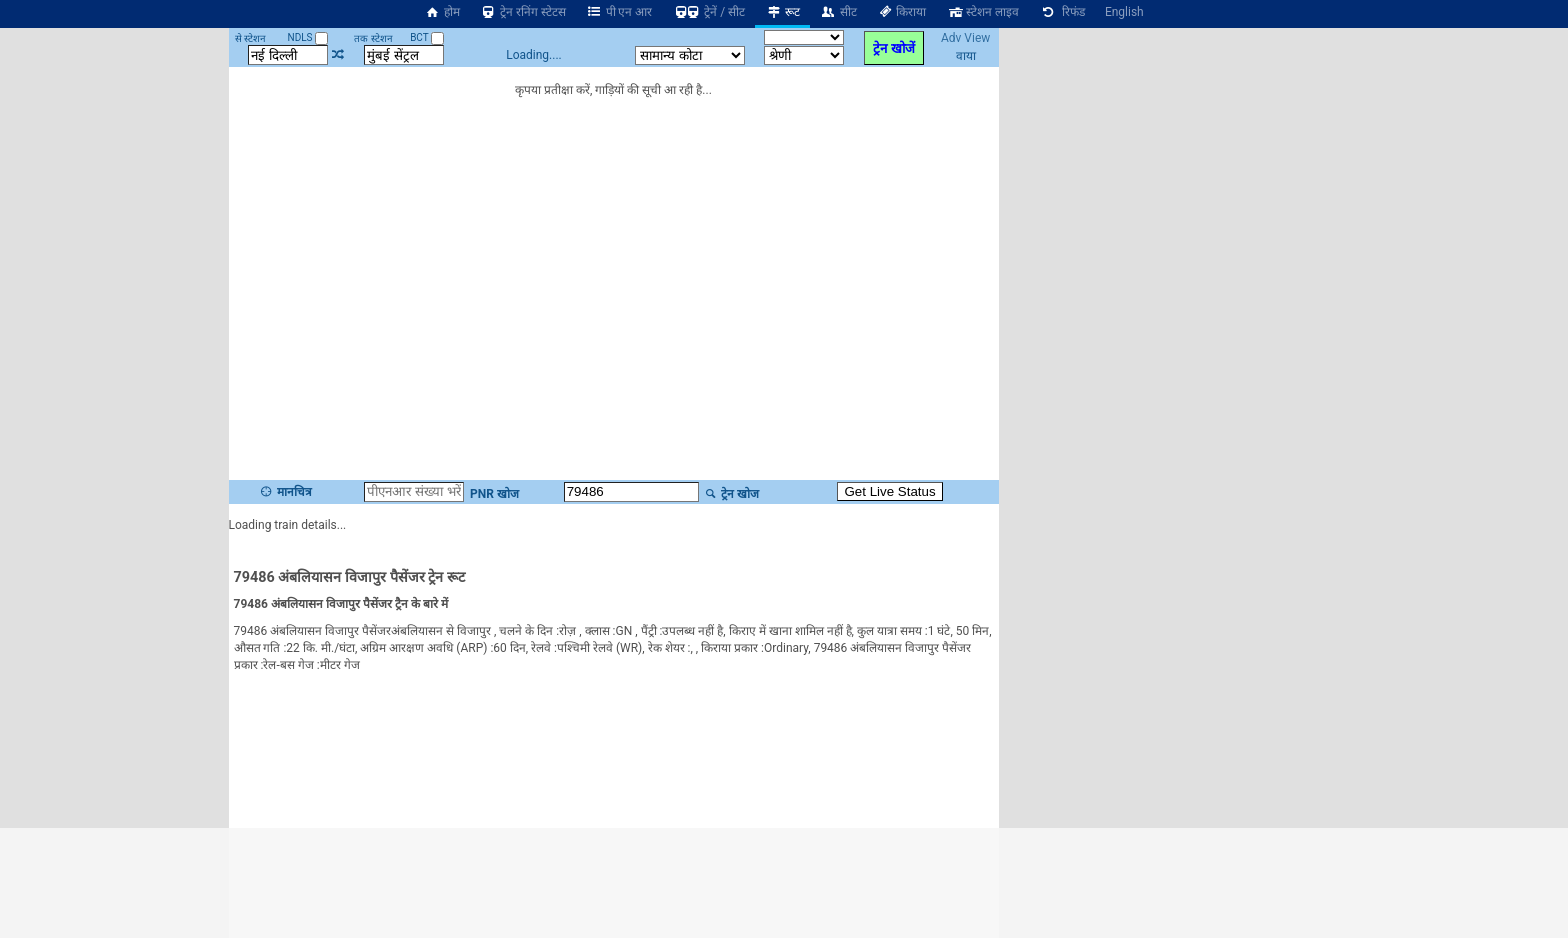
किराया (902, 12)
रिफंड (1062, 12)
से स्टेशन (250, 38)
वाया (966, 56)
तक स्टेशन (373, 38)
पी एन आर (619, 12)
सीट (838, 12)
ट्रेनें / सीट (708, 12)
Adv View (965, 38)
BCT (427, 37)
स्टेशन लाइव (982, 12)
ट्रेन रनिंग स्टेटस (523, 12)
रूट (782, 12)
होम (442, 12)
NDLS (308, 37)
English (1124, 12)
